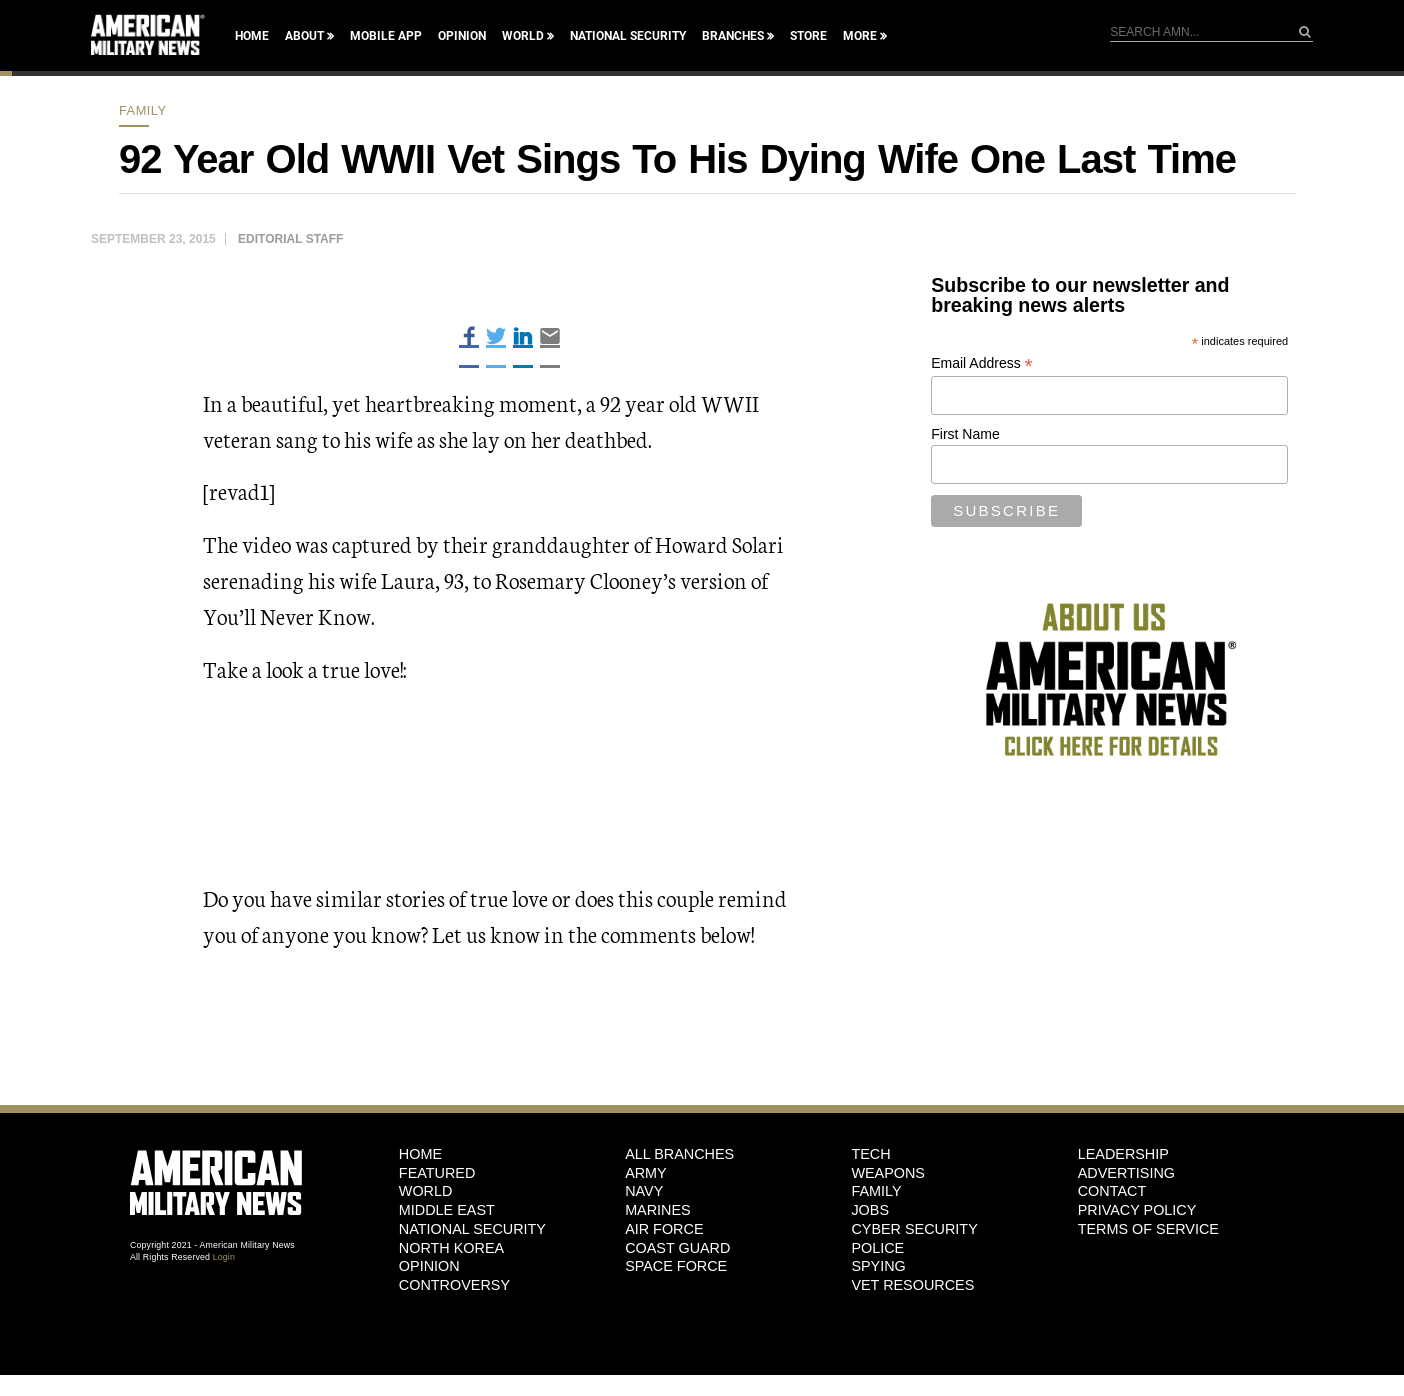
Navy (644, 1191)
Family (143, 110)
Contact (1112, 1191)
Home (252, 36)
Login (224, 1257)
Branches (733, 36)
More (860, 36)
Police (877, 1248)
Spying (878, 1266)
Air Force (664, 1229)
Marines (658, 1210)
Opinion (462, 36)
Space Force (676, 1266)
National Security (628, 36)
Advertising (1126, 1173)
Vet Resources (912, 1285)
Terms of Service (1148, 1229)
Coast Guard (677, 1248)
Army (646, 1173)
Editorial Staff (290, 239)
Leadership (1123, 1154)
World (523, 36)
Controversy (454, 1285)
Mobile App (386, 36)
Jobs (870, 1210)
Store (808, 36)
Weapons (888, 1173)
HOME (420, 1154)
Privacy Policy (1137, 1210)
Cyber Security (914, 1229)
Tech (870, 1154)
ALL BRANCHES (679, 1154)
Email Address (982, 363)
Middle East (447, 1210)
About (304, 36)
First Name (965, 434)
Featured (437, 1173)
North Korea (451, 1248)
